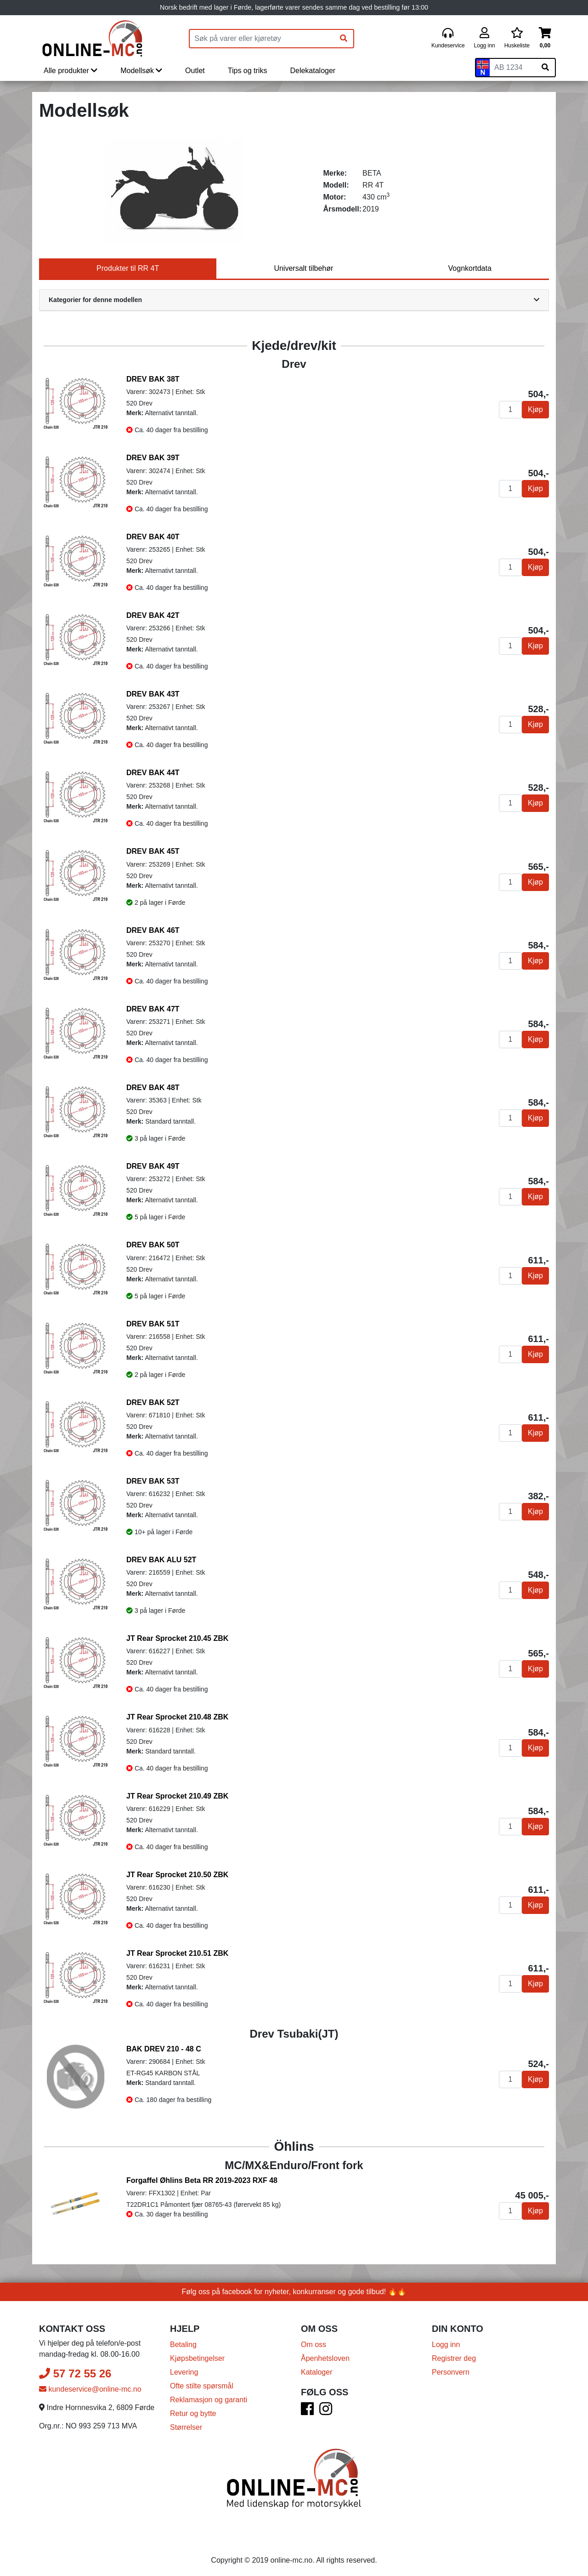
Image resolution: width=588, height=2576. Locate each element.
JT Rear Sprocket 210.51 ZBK (177, 1953)
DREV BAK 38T (153, 379)
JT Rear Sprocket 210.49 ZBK (177, 1796)
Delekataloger (312, 70)
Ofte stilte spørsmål (201, 2381)
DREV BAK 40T (153, 537)
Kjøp (535, 409)
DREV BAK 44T (153, 773)
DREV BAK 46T (153, 930)
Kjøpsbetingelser (197, 2354)
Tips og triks (247, 70)
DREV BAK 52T (153, 1402)
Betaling (183, 2340)
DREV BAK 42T (153, 615)
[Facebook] (307, 2407)
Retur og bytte (193, 2409)
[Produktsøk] (262, 38)
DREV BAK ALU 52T (161, 1560)
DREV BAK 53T (153, 1481)
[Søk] (343, 38)
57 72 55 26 (75, 2369)
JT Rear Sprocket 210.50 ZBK (177, 1875)
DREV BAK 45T (153, 851)
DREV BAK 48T (153, 1087)
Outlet (195, 70)
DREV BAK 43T (153, 694)
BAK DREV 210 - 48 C (163, 2049)
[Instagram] (325, 2407)
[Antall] (510, 409)
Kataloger (317, 2367)
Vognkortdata (470, 268)
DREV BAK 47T (153, 1009)
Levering (184, 2367)
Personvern (450, 2367)
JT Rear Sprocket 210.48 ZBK (177, 1717)
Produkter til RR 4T (127, 268)
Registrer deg (454, 2354)
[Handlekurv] (545, 38)
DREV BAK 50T (153, 1245)
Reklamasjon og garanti (208, 2395)
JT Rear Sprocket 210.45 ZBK (177, 1638)
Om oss (313, 2340)
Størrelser (186, 2423)
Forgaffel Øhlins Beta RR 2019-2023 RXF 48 (201, 2180)
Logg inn (446, 2340)
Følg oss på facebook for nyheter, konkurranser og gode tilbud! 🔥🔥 (294, 2287)
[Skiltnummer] (513, 67)
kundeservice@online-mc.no (90, 2385)
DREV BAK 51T (153, 1324)
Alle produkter (70, 70)
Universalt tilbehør (303, 268)
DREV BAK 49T (153, 1166)
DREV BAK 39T (153, 458)
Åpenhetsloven (325, 2354)
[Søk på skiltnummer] (545, 67)
